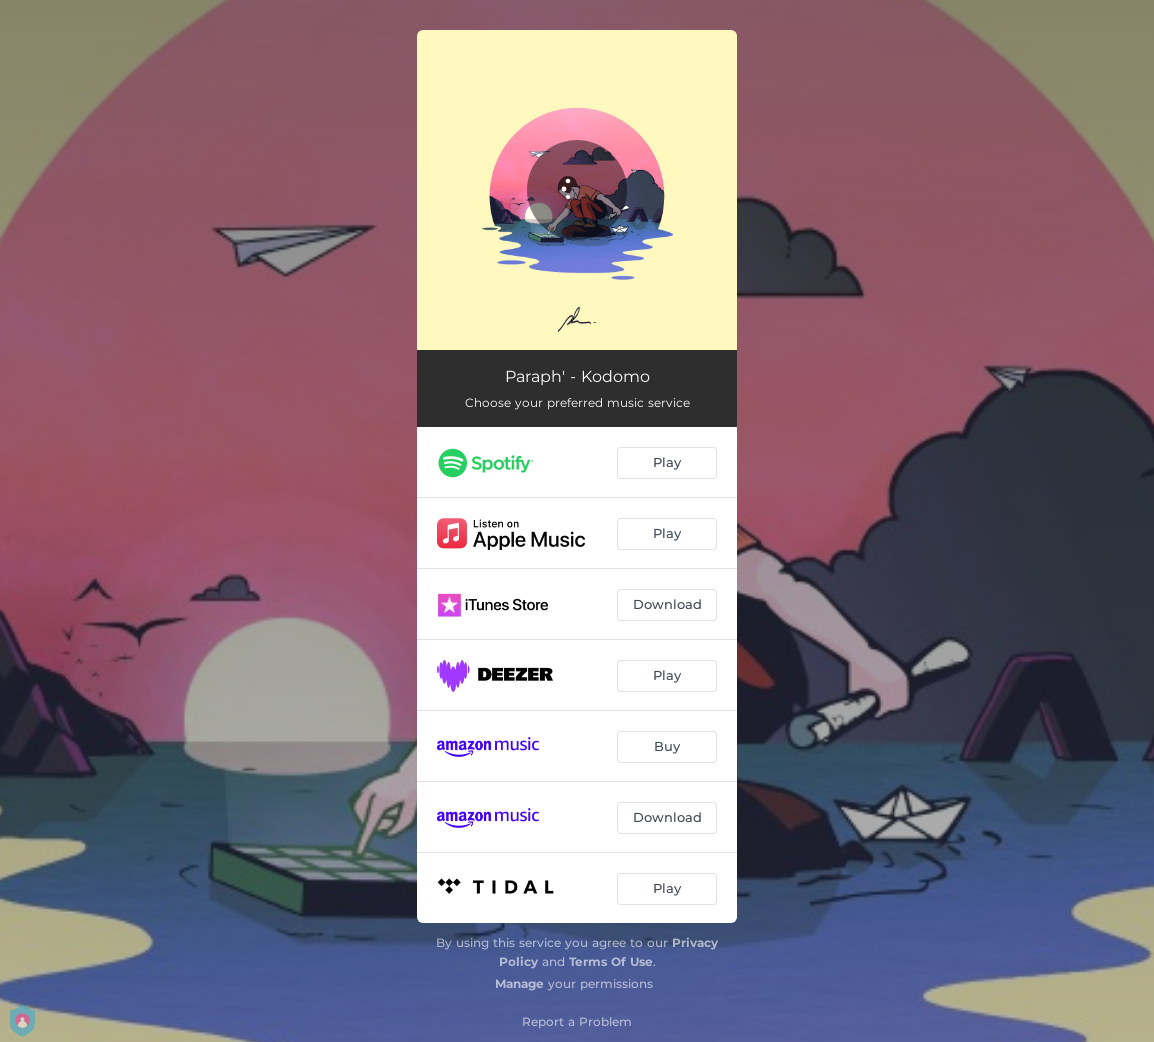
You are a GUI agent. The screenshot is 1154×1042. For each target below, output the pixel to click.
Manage (519, 983)
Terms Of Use (611, 961)
